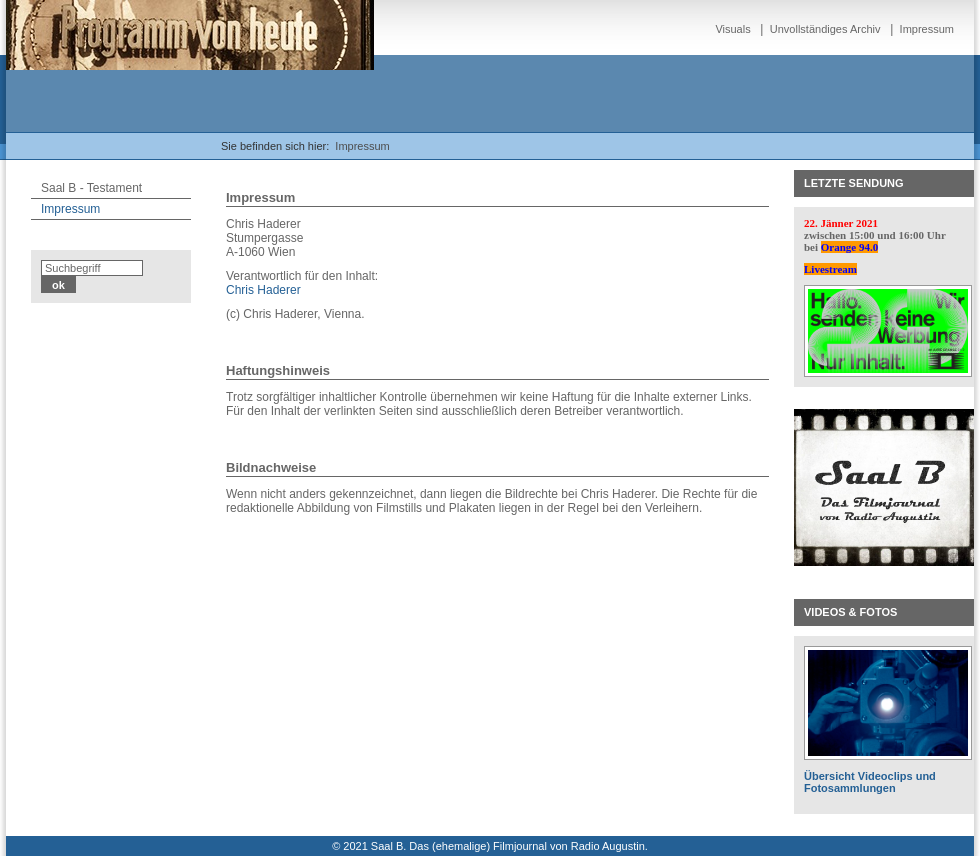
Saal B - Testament (91, 188)
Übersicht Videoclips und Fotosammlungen (870, 782)
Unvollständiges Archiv (825, 29)
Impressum (927, 29)
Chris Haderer (263, 290)
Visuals (732, 29)
